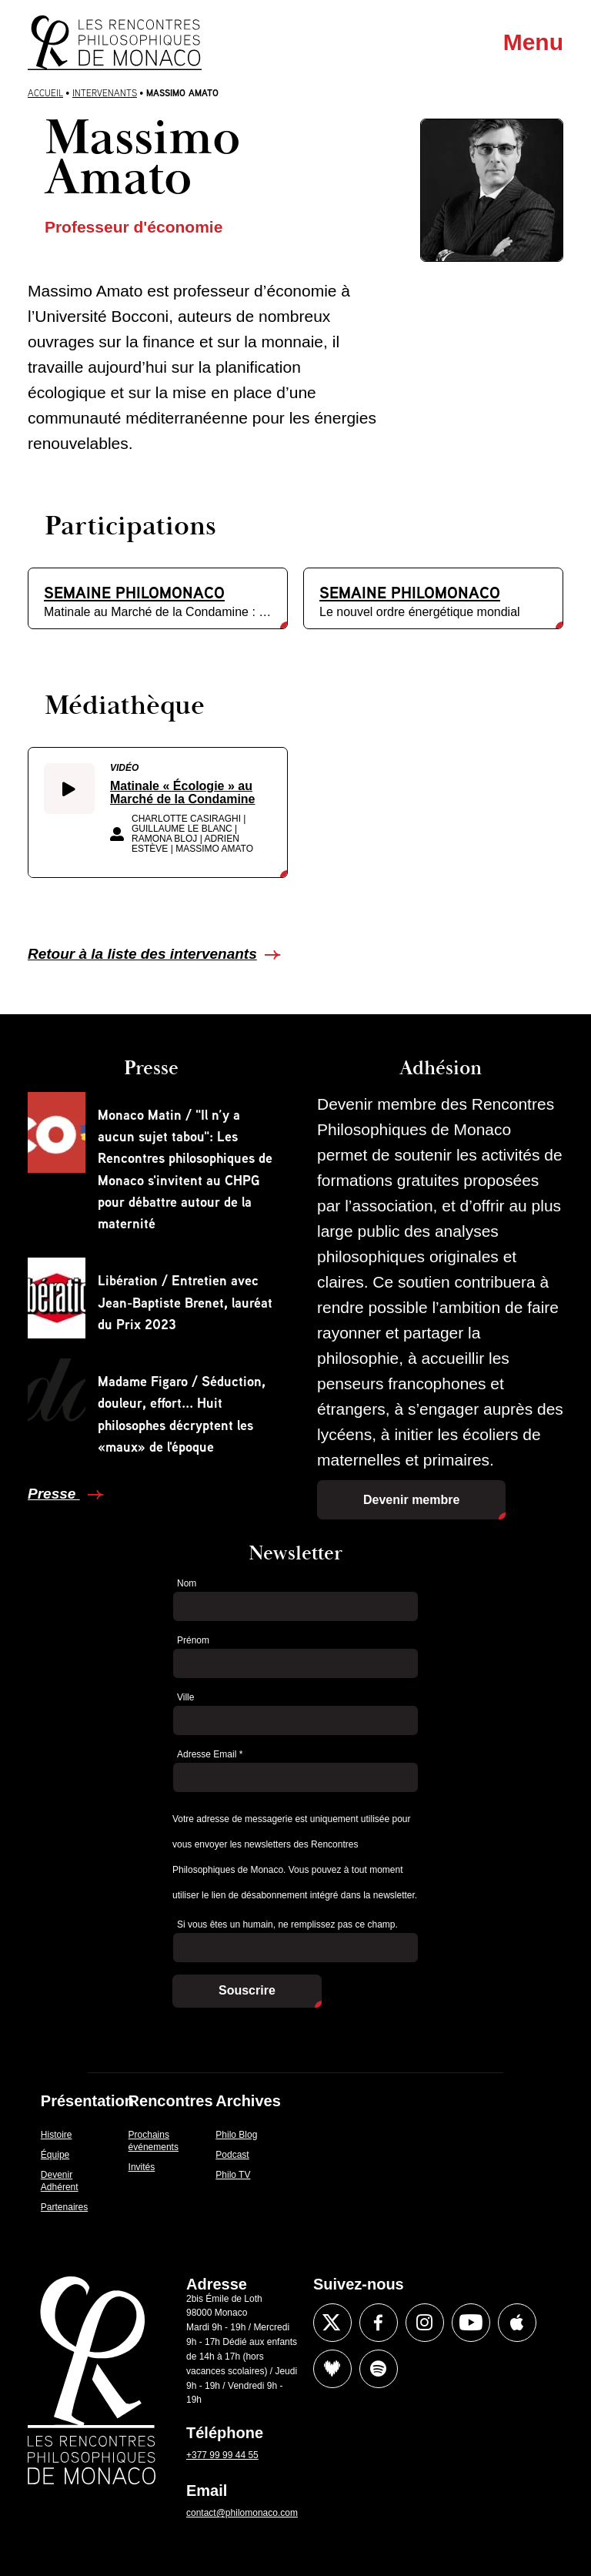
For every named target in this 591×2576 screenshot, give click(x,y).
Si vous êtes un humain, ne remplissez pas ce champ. (287, 1924)
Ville (185, 1697)
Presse (54, 1494)
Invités (142, 2167)
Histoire (56, 2134)
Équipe (55, 2154)
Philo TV (232, 2174)
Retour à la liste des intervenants (142, 954)
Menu (533, 42)
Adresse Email (209, 1754)
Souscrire (247, 1990)
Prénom (193, 1640)
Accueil (45, 93)
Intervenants (104, 93)
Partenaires (64, 2207)
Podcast (232, 2154)
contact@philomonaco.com (242, 2512)
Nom (186, 1583)
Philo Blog (236, 2134)
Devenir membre (411, 1499)
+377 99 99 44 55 (222, 2455)
